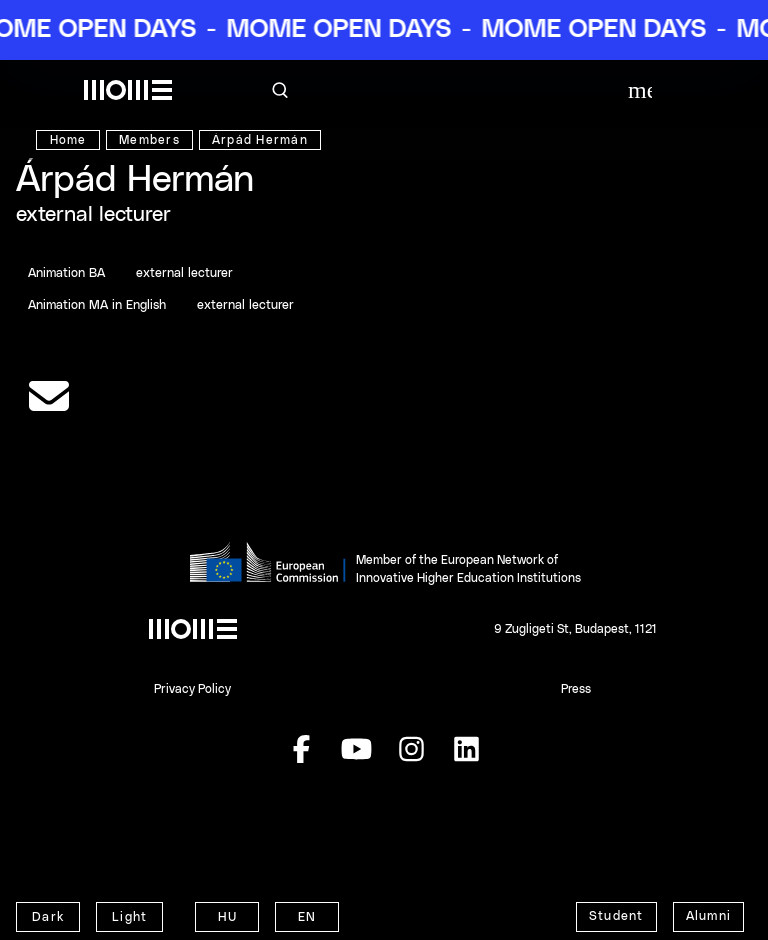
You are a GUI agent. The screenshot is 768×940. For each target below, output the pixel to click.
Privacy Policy (192, 689)
